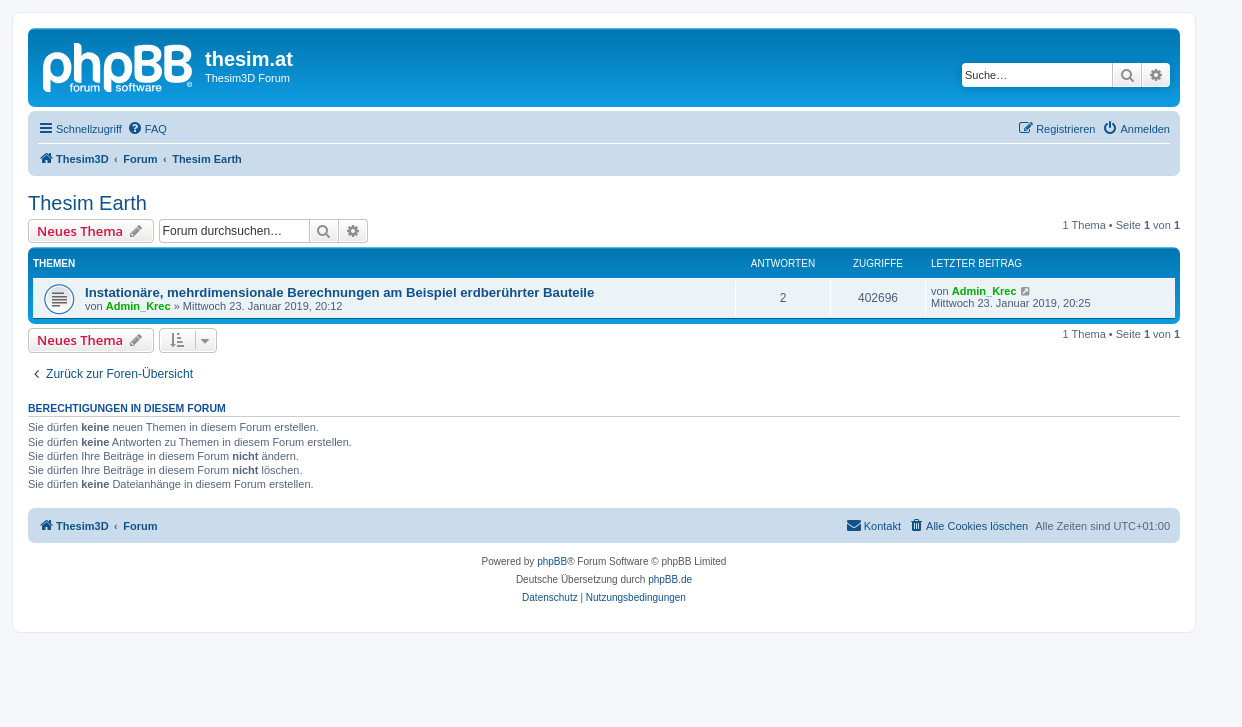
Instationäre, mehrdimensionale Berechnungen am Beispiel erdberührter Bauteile (339, 292)
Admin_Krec (138, 306)
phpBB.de (670, 579)
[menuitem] (147, 129)
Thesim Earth (87, 203)
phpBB (552, 561)
